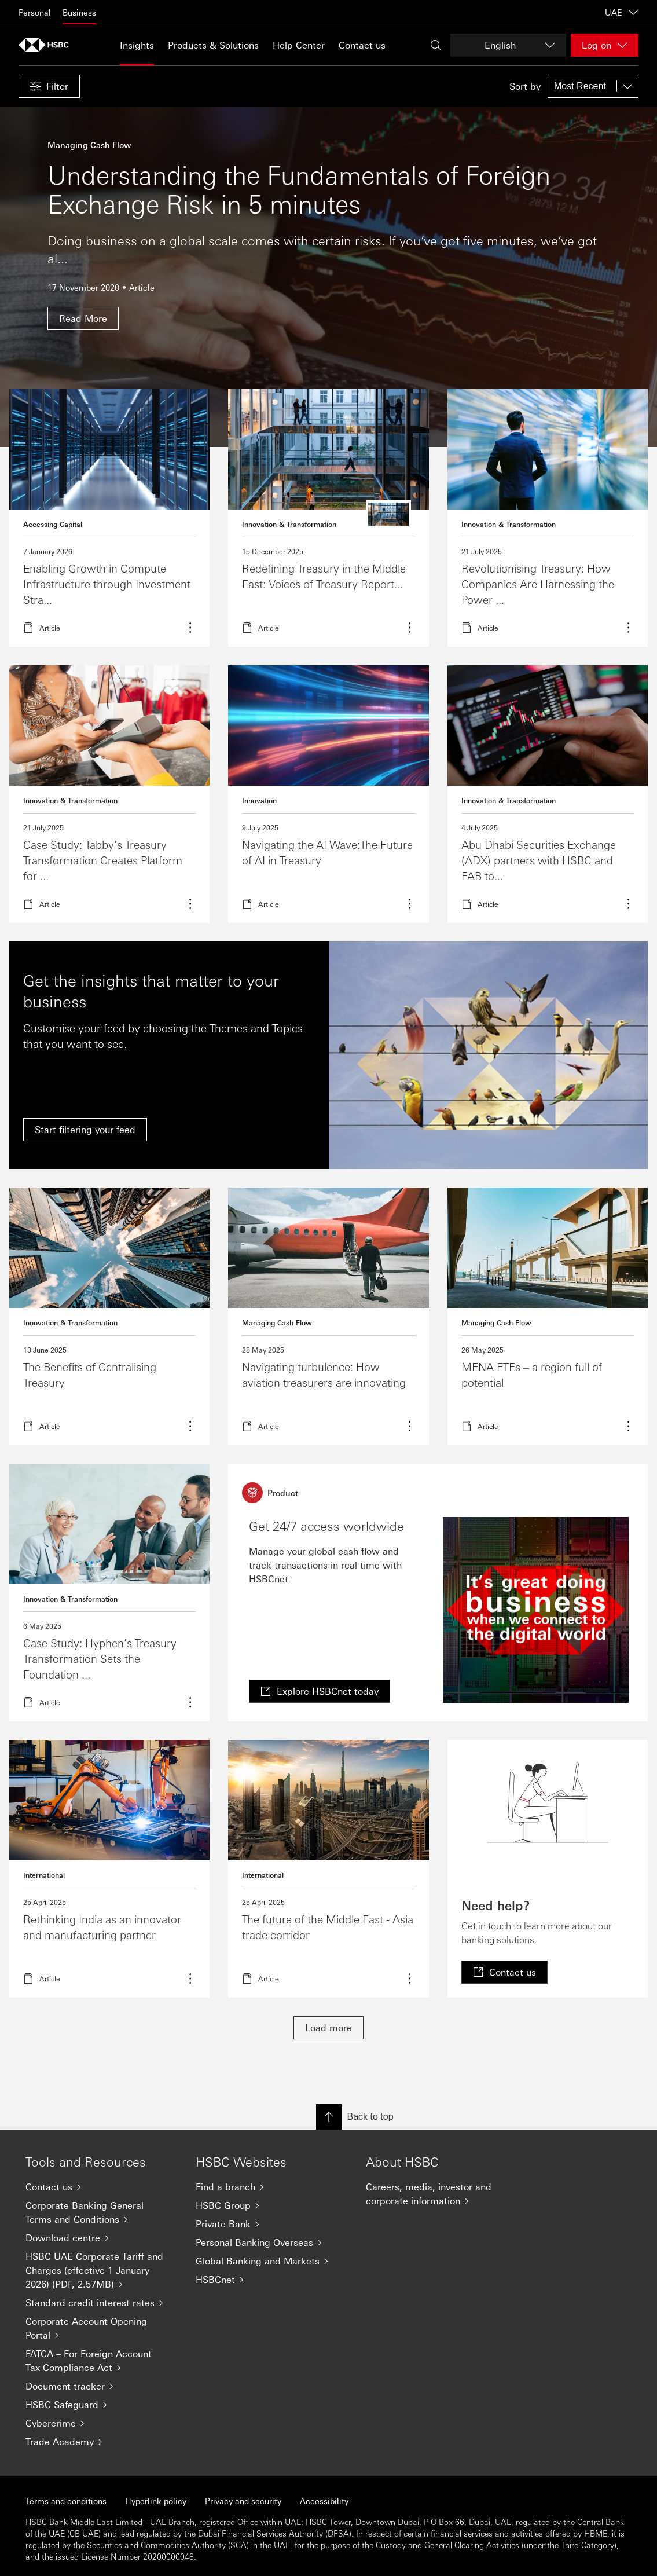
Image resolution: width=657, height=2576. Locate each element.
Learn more (548, 518)
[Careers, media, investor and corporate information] (441, 2194)
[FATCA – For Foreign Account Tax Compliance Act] (101, 2361)
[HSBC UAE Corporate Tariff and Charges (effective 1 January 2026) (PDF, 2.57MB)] (101, 2270)
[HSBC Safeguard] (101, 2405)
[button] (49, 86)
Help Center (299, 45)
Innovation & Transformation (289, 524)
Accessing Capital (52, 524)
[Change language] (508, 45)
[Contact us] (101, 2187)
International (44, 1874)
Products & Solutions (213, 45)
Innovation (259, 800)
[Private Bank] (271, 2224)
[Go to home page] (47, 45)
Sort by (525, 86)
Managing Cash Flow (277, 1322)
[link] (319, 1691)
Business (79, 12)
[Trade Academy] (101, 2442)
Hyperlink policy (155, 2501)
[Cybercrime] (101, 2423)
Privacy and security (243, 2501)
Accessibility (324, 2501)
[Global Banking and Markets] (271, 2261)
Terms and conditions (66, 2501)
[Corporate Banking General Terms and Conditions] (101, 2212)
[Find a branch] (271, 2187)
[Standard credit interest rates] (101, 2303)
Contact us (362, 45)
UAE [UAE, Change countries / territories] (621, 12)
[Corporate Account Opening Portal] (101, 2328)
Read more (109, 518)
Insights (137, 45)
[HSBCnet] (271, 2279)
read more (328, 518)
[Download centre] (101, 2238)
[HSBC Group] (271, 2205)
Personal (35, 12)
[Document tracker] (101, 2386)
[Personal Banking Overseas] (271, 2242)
